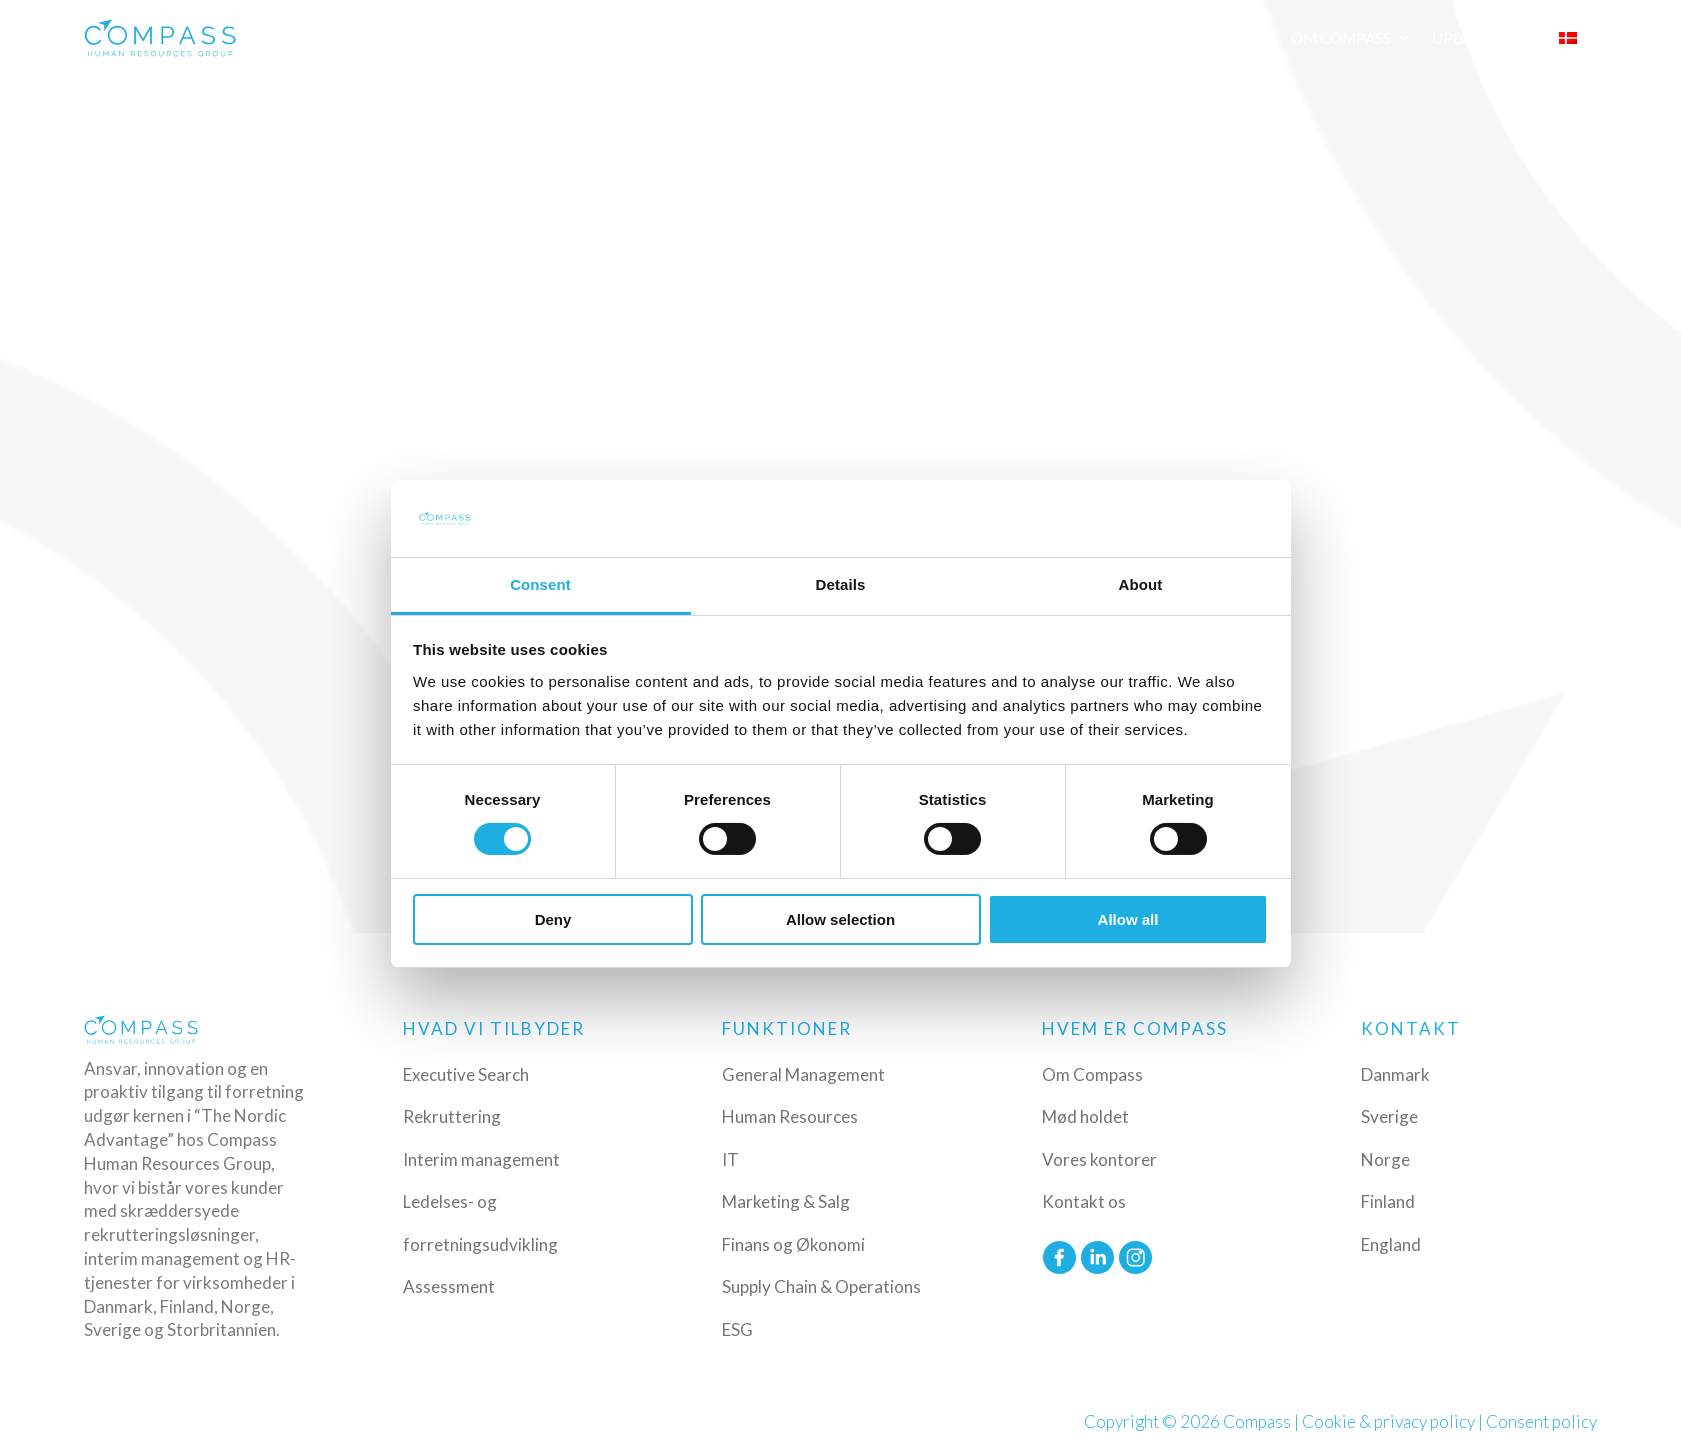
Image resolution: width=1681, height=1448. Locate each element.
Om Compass (1341, 38)
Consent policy (1541, 1421)
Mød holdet (1085, 1116)
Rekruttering (452, 1116)
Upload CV (1475, 38)
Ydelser (747, 38)
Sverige (1389, 1116)
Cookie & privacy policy (1388, 1421)
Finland (1388, 1201)
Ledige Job (1135, 38)
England (1391, 1244)
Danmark (1395, 1074)
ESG (737, 1329)
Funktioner (1002, 38)
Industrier (867, 38)
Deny (553, 919)
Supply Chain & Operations (821, 1286)
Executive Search (466, 1074)
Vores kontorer (1099, 1159)
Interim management (481, 1159)
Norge (1385, 1159)
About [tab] (1141, 584)
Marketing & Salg (786, 1201)
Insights (1234, 38)
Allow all (1128, 919)
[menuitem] (1578, 38)
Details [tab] (841, 584)
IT (730, 1159)
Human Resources (790, 1116)
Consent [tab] (540, 584)
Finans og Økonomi (793, 1244)
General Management (803, 1074)
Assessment (449, 1286)
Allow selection (840, 919)
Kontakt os (1084, 1201)
